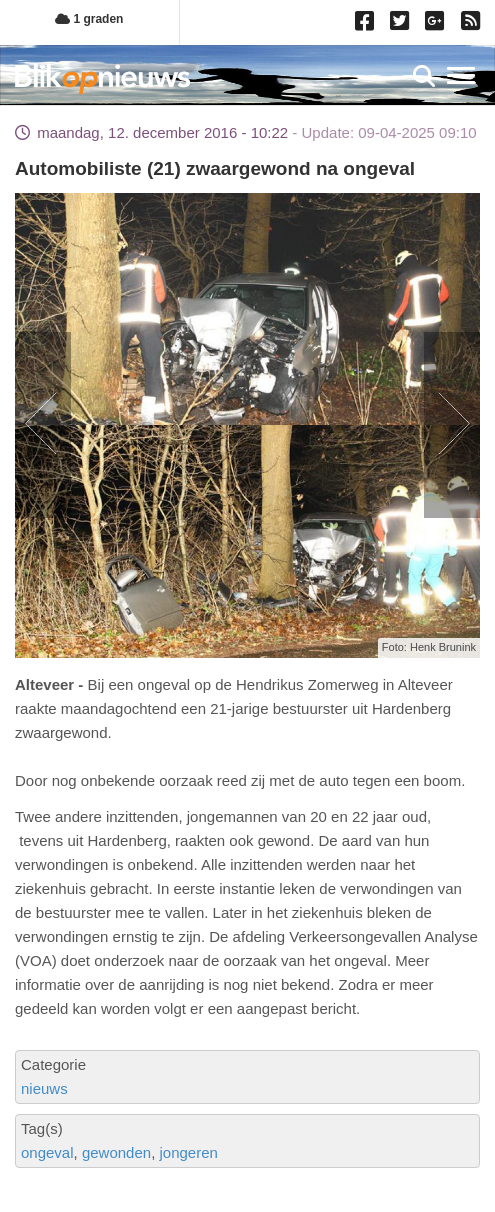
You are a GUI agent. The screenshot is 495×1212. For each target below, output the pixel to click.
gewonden (116, 1152)
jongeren (188, 1152)
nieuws (44, 1088)
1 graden (89, 19)
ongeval (47, 1152)
